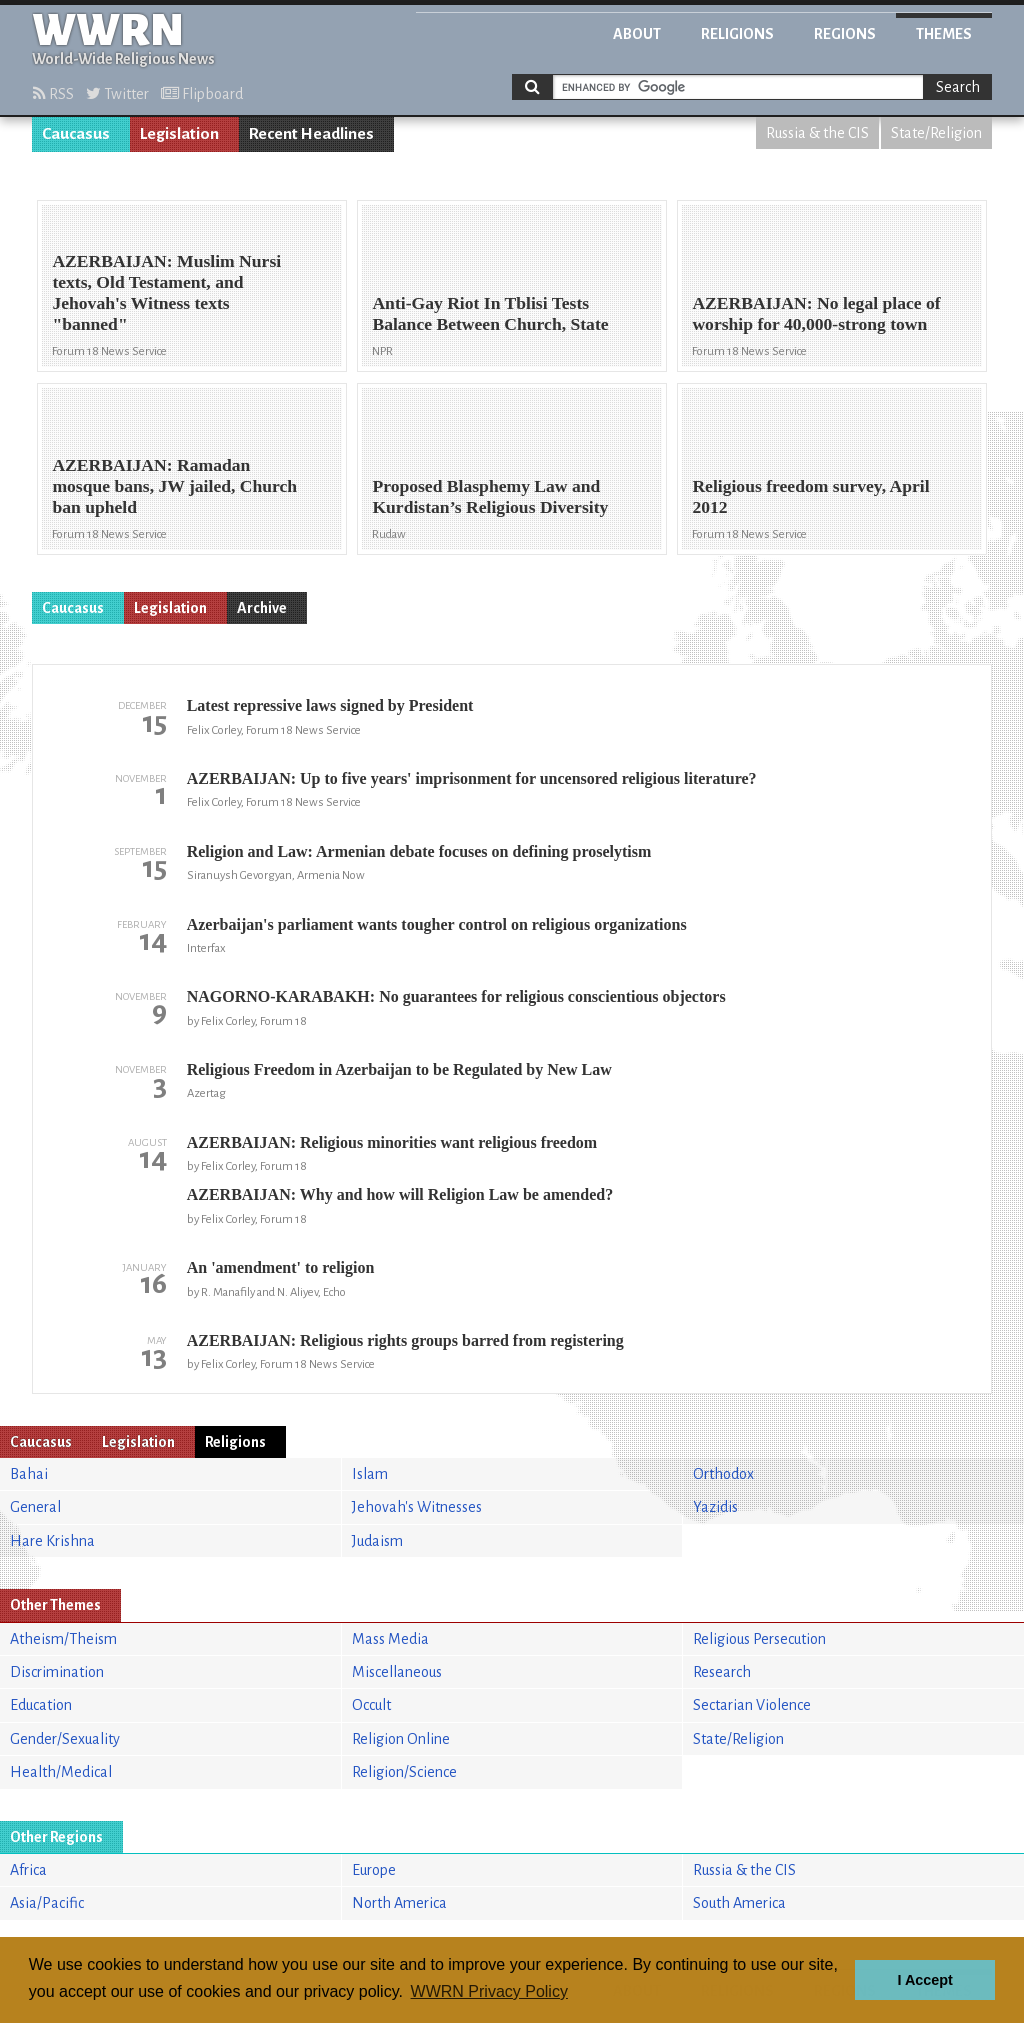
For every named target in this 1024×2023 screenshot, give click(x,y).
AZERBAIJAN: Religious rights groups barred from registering (405, 1340)
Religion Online (401, 1739)
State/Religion (936, 133)
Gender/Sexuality (65, 1739)
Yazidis (715, 1507)
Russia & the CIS (817, 133)
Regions (845, 34)
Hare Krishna (52, 1541)
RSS (53, 94)
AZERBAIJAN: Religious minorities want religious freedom (392, 1142)
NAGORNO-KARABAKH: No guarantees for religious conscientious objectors (456, 996)
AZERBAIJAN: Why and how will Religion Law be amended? (400, 1194)
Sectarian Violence (752, 1705)
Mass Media (390, 1639)
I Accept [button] (924, 1980)
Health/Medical (61, 1772)
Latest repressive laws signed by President (330, 705)
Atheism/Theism (63, 1639)
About (637, 34)
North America (399, 1903)
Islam (370, 1474)
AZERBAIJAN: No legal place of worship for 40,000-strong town (816, 313)
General (35, 1507)
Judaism (377, 1541)
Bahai (29, 1474)
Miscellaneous (397, 1672)
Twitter (117, 94)
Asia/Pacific (47, 1903)
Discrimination (57, 1672)
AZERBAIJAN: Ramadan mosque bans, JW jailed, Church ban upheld (174, 486)
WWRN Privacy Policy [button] (489, 1991)
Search (958, 87)
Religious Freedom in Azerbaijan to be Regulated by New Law (399, 1069)
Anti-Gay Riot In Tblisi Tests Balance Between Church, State (490, 313)
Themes (944, 34)
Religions (737, 34)
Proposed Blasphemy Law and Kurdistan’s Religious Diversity (490, 496)
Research (722, 1672)
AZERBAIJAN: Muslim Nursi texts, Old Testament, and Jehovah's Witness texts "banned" (166, 292)
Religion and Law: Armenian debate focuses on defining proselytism (419, 851)
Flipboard (202, 94)
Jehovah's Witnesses (417, 1507)
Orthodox (723, 1474)
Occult (371, 1705)
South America (739, 1903)
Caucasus (76, 134)
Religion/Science (404, 1772)
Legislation (179, 134)
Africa (28, 1870)
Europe (374, 1870)
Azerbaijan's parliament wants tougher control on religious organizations (437, 924)
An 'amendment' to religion (281, 1267)
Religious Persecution (759, 1639)
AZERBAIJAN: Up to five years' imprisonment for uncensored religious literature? (472, 778)
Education (41, 1705)
